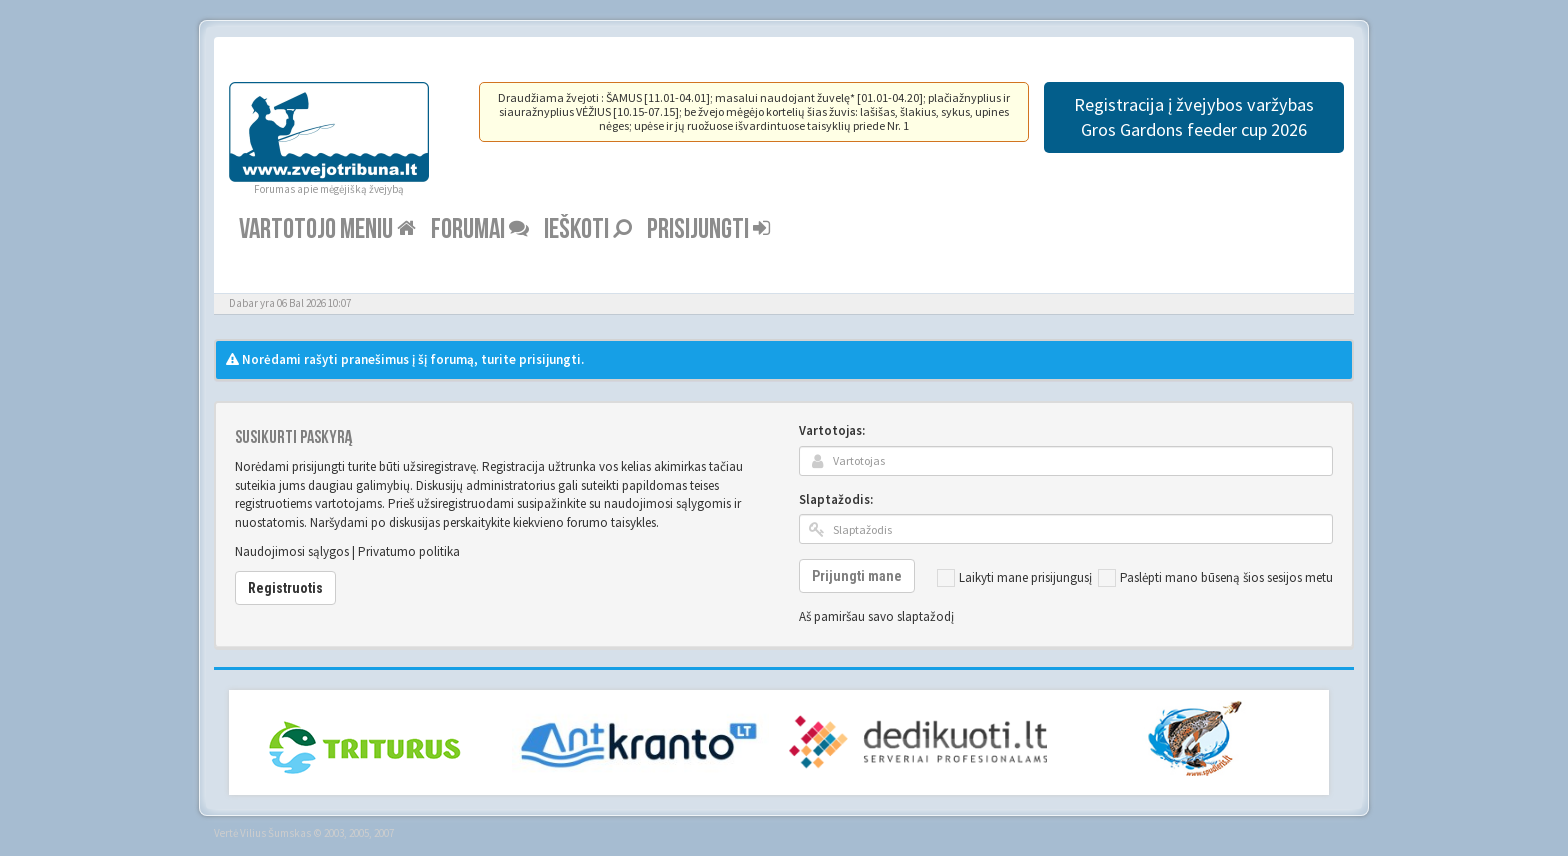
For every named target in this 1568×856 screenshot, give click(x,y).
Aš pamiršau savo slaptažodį (876, 616)
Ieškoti (588, 229)
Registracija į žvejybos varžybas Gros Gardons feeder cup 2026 (1194, 117)
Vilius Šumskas (275, 833)
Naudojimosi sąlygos (292, 551)
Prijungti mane (857, 576)
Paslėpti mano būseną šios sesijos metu (1215, 578)
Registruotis (285, 588)
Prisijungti (708, 229)
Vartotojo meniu (327, 229)
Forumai (480, 229)
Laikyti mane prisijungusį (1014, 578)
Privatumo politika (409, 551)
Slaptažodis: (836, 499)
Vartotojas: (832, 430)
